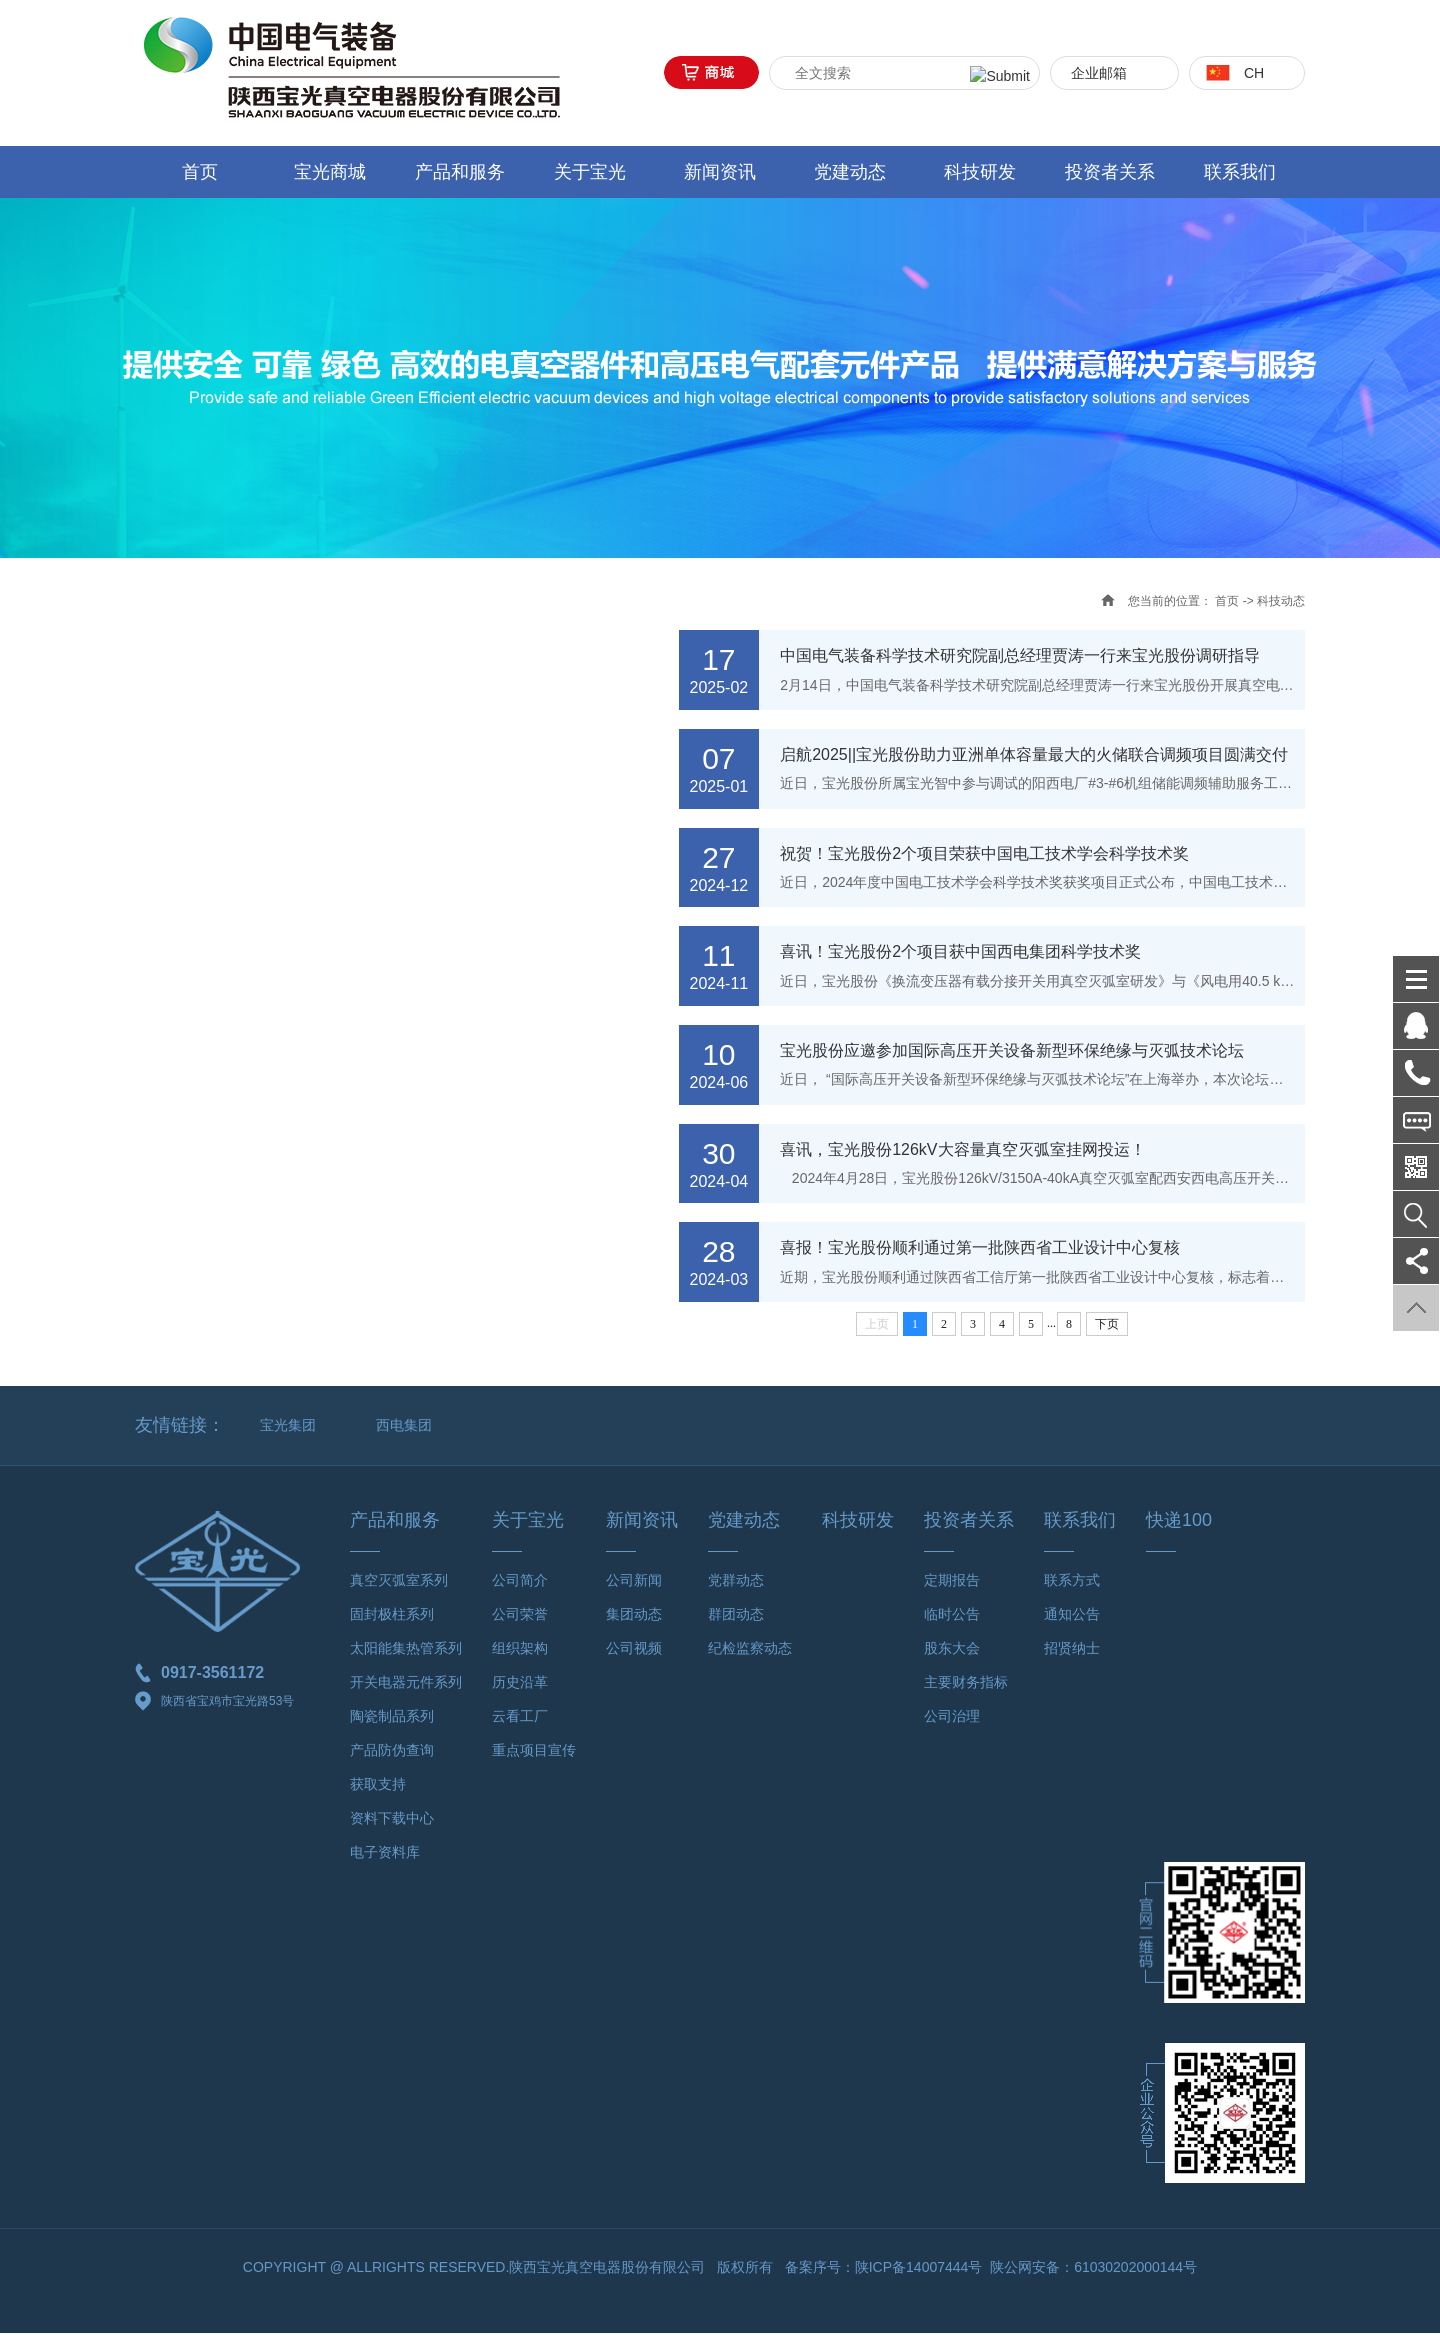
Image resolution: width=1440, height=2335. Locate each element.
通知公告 (1072, 1616)
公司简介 (520, 1582)
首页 (200, 172)
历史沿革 (520, 1684)
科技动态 (1281, 601)
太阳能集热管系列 (406, 1650)
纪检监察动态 (750, 1650)
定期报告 (952, 1582)
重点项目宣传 (534, 1752)
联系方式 (1072, 1582)
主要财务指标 (966, 1684)
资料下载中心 (392, 1820)
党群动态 (736, 1582)
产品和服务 (460, 172)
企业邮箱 (1099, 73)
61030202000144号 (1135, 2269)
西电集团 (404, 1427)
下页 (1107, 1326)
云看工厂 (520, 1718)
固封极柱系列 (392, 1616)
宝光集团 (288, 1427)
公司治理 (952, 1718)
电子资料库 (385, 1854)
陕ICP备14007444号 (919, 2269)
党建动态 (850, 172)
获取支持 (378, 1786)
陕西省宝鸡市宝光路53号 (214, 1704)
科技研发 (980, 172)
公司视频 (634, 1650)
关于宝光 (590, 172)
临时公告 (952, 1616)
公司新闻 (634, 1582)
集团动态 (634, 1616)
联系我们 (1240, 172)
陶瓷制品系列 (392, 1718)
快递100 (1179, 1522)
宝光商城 (330, 172)
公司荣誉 (520, 1616)
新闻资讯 (720, 172)
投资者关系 (1110, 172)
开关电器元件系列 (406, 1684)
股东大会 (952, 1650)
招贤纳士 (1072, 1650)
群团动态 (736, 1616)
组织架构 (520, 1650)
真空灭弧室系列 (399, 1582)
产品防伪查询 (392, 1752)
